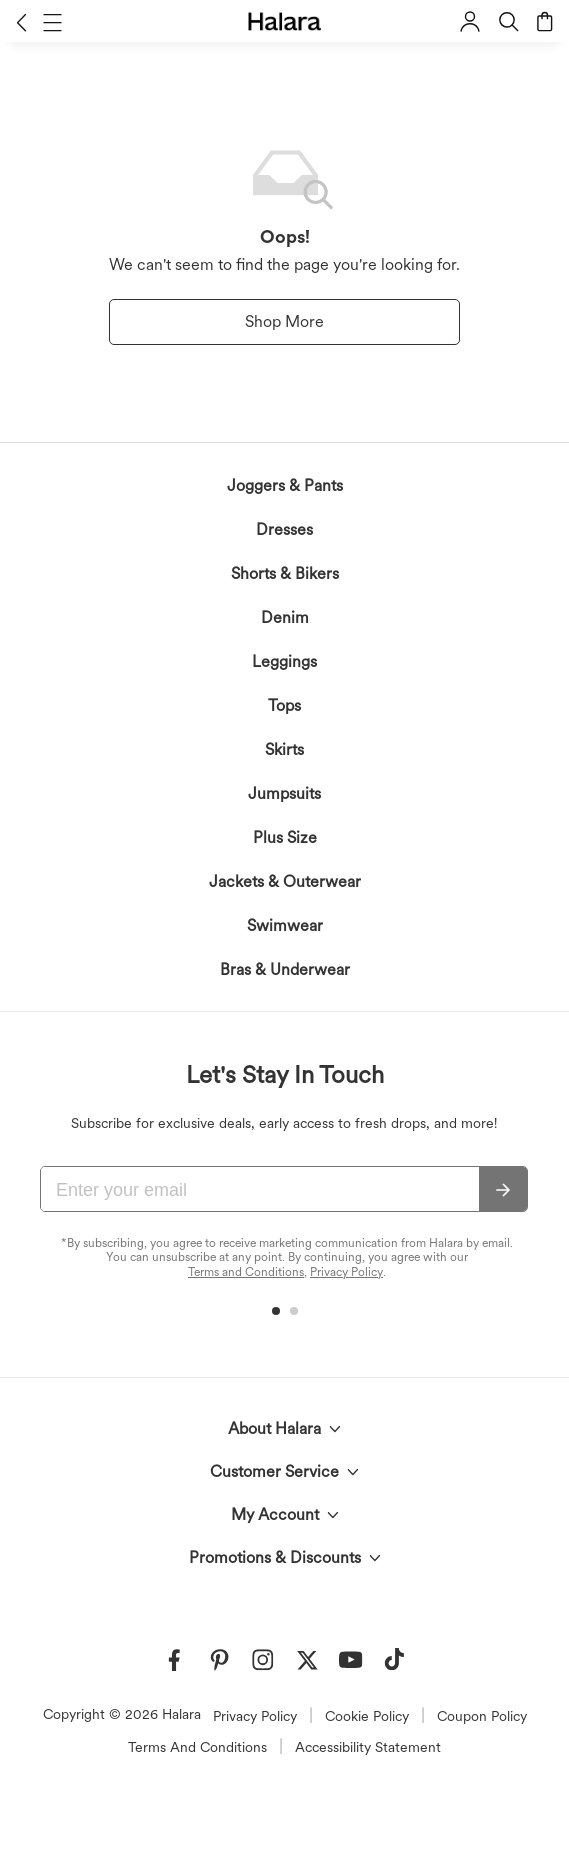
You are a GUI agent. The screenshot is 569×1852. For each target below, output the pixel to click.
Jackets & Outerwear (285, 881)
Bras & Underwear (285, 969)
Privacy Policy (346, 1272)
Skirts (284, 749)
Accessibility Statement (368, 1747)
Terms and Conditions (246, 1272)
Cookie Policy (367, 1716)
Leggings (284, 661)
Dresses (284, 529)
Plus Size (285, 837)
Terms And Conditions (197, 1747)
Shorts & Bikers (285, 573)
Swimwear (285, 925)
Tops (284, 705)
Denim (285, 617)
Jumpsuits (284, 793)
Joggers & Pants (285, 485)
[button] (21, 22)
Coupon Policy (482, 1716)
